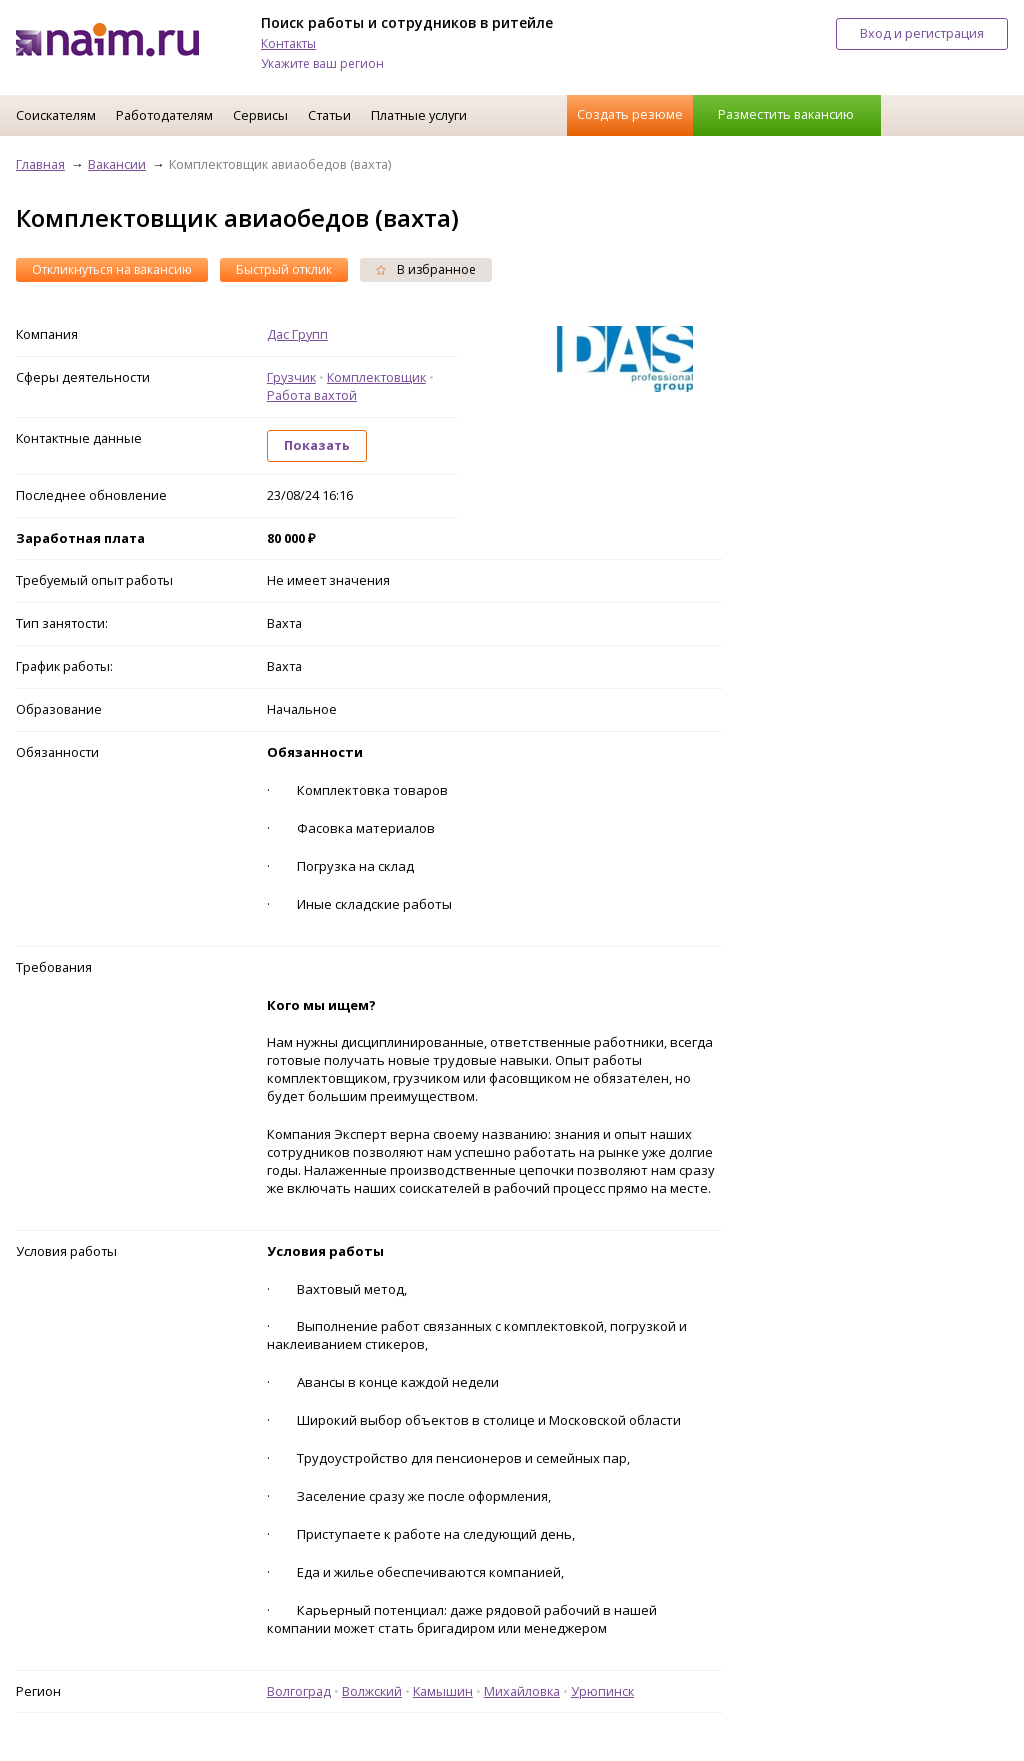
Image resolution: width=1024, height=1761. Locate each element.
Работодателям (164, 115)
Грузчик (291, 377)
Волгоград (299, 1691)
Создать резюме (630, 114)
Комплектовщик (376, 377)
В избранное (426, 269)
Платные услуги (419, 115)
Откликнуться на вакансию (112, 269)
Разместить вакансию (786, 114)
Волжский (372, 1691)
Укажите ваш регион (322, 63)
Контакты (288, 43)
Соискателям (56, 115)
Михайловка (522, 1691)
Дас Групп (297, 334)
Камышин (443, 1691)
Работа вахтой (312, 395)
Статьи (329, 115)
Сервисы (260, 115)
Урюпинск (602, 1691)
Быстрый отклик (284, 269)
